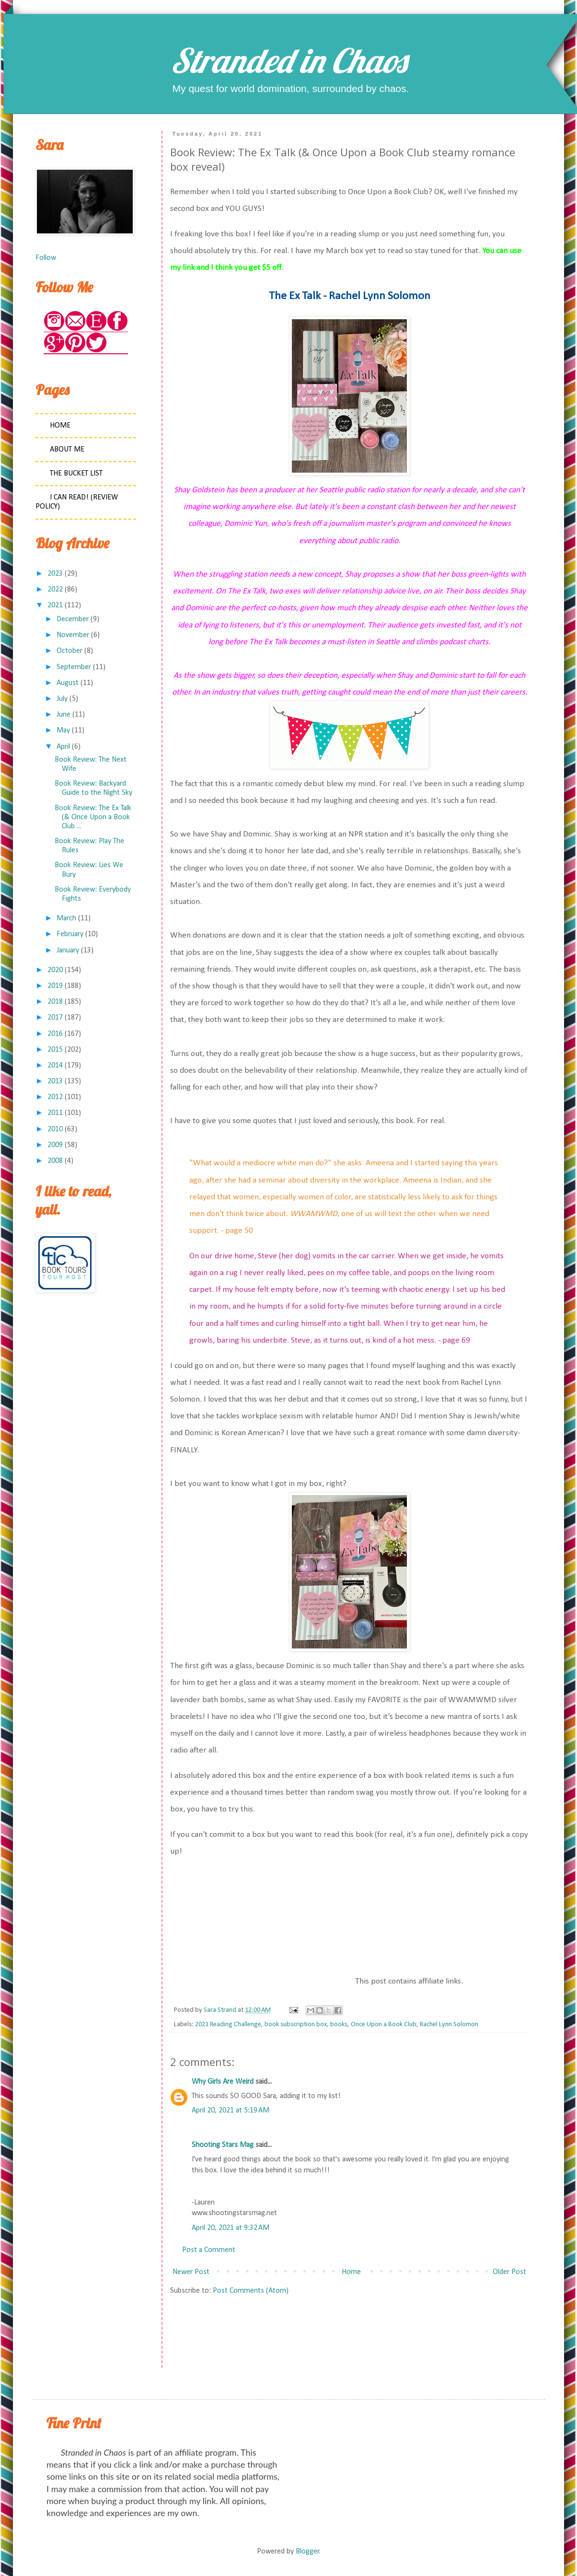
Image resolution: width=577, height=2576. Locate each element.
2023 (55, 574)
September (74, 667)
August (68, 683)
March (66, 918)
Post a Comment (208, 2250)
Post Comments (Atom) (250, 2291)
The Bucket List (76, 473)
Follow (45, 258)
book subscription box (296, 2024)
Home (351, 2272)
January (68, 950)
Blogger (307, 2551)
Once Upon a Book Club (383, 2024)
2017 (55, 1017)
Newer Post (191, 2272)
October (69, 651)
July (62, 699)
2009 (55, 1145)
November (73, 635)
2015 (55, 1050)
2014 (55, 1065)
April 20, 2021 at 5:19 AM (230, 2110)
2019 (55, 986)
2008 (55, 1161)
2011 (55, 1113)
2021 (55, 605)
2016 (55, 1034)
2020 (55, 970)
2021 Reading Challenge (228, 2024)
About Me (67, 449)
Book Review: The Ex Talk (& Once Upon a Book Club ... (93, 817)
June (63, 715)
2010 (55, 1129)
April (63, 747)
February (70, 934)
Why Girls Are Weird (223, 2082)
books (338, 2024)
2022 (55, 589)
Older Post (509, 2272)
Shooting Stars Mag (223, 2145)
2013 (55, 1081)
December (73, 619)
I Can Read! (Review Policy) (76, 502)
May (63, 730)
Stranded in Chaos (288, 60)
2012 (55, 1097)
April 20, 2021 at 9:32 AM (230, 2228)
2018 (55, 1002)
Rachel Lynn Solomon (449, 2024)
